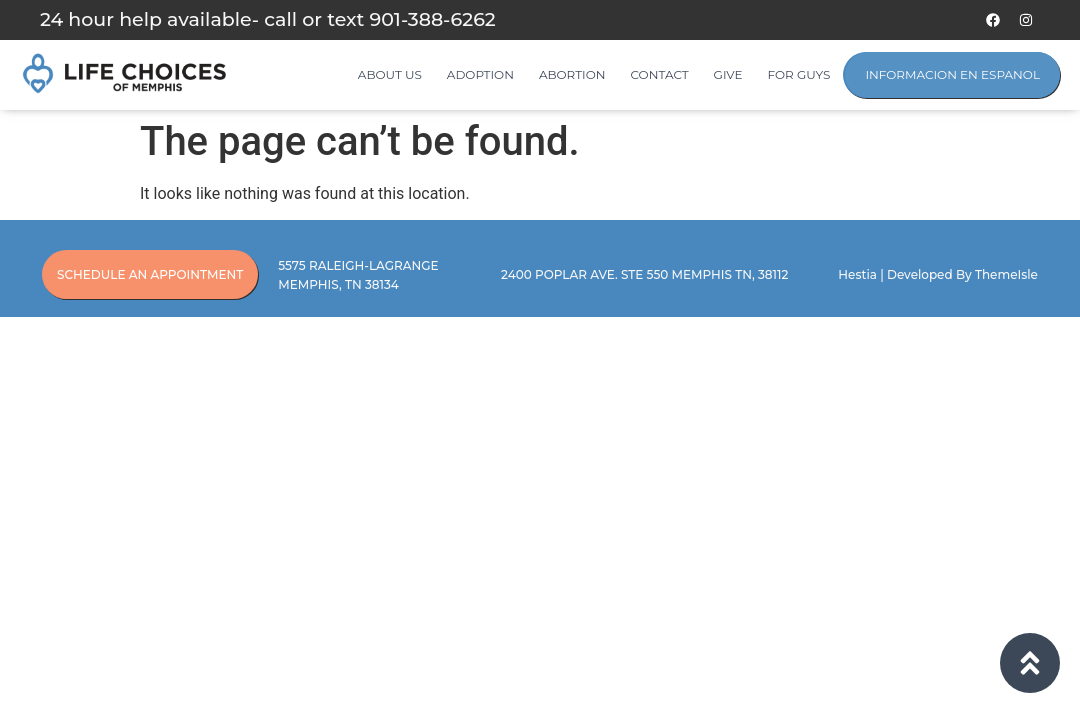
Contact (660, 74)
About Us (390, 74)
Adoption (480, 74)
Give (728, 74)
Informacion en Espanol (952, 74)
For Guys (799, 74)
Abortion (572, 74)
